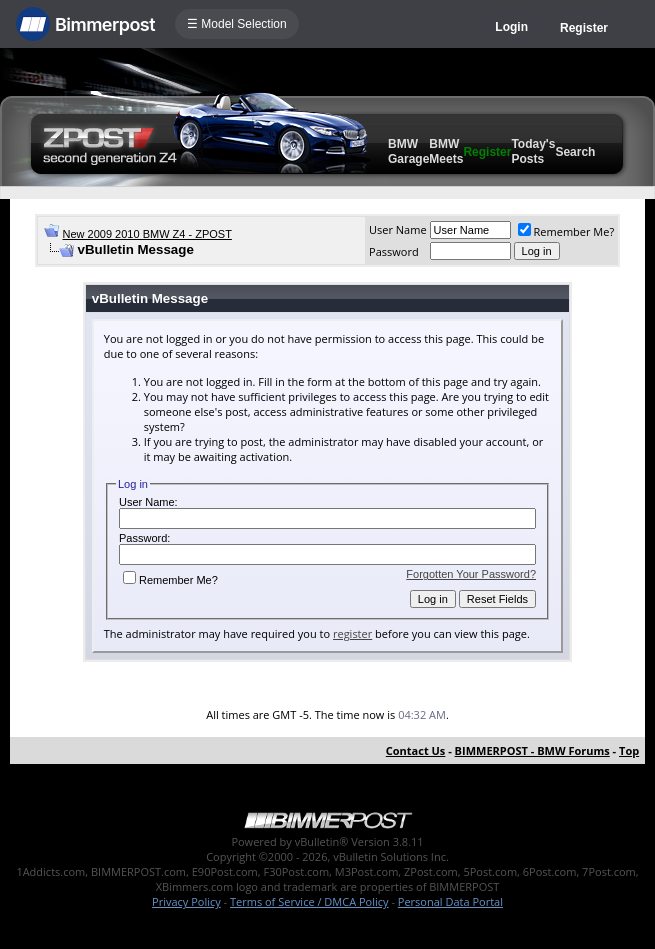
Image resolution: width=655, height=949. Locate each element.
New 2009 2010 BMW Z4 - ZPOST (147, 234)
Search (575, 152)
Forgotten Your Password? (471, 574)
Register (584, 28)
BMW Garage (408, 151)
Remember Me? (566, 231)
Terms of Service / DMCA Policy (309, 901)
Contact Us (416, 750)
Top (629, 750)
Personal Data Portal (450, 901)
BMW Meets (446, 151)
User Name (398, 229)
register (352, 633)
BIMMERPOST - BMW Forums (532, 750)
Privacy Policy (186, 901)
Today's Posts (533, 151)
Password (394, 251)
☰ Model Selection (237, 24)
